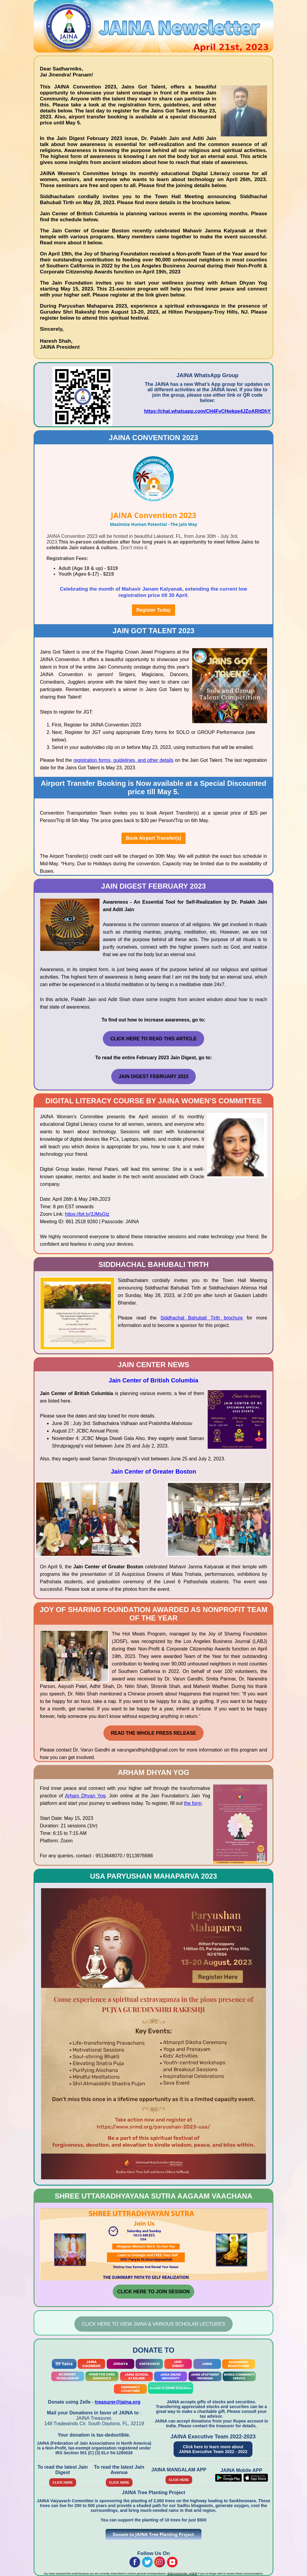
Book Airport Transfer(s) (153, 838)
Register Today (153, 610)
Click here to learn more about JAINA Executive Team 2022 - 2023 (213, 2449)
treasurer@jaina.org (117, 2402)
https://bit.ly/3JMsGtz (87, 1214)
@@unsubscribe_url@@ (182, 2573)
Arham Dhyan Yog (85, 1795)
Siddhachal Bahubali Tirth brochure (201, 1317)
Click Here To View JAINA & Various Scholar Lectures (153, 2324)
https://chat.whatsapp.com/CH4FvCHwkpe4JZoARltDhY (207, 411)
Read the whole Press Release (153, 1733)
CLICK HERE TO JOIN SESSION (153, 2291)
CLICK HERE (62, 2482)
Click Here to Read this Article (153, 1038)
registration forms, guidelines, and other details (123, 760)
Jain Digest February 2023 (154, 1076)
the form (193, 1803)
